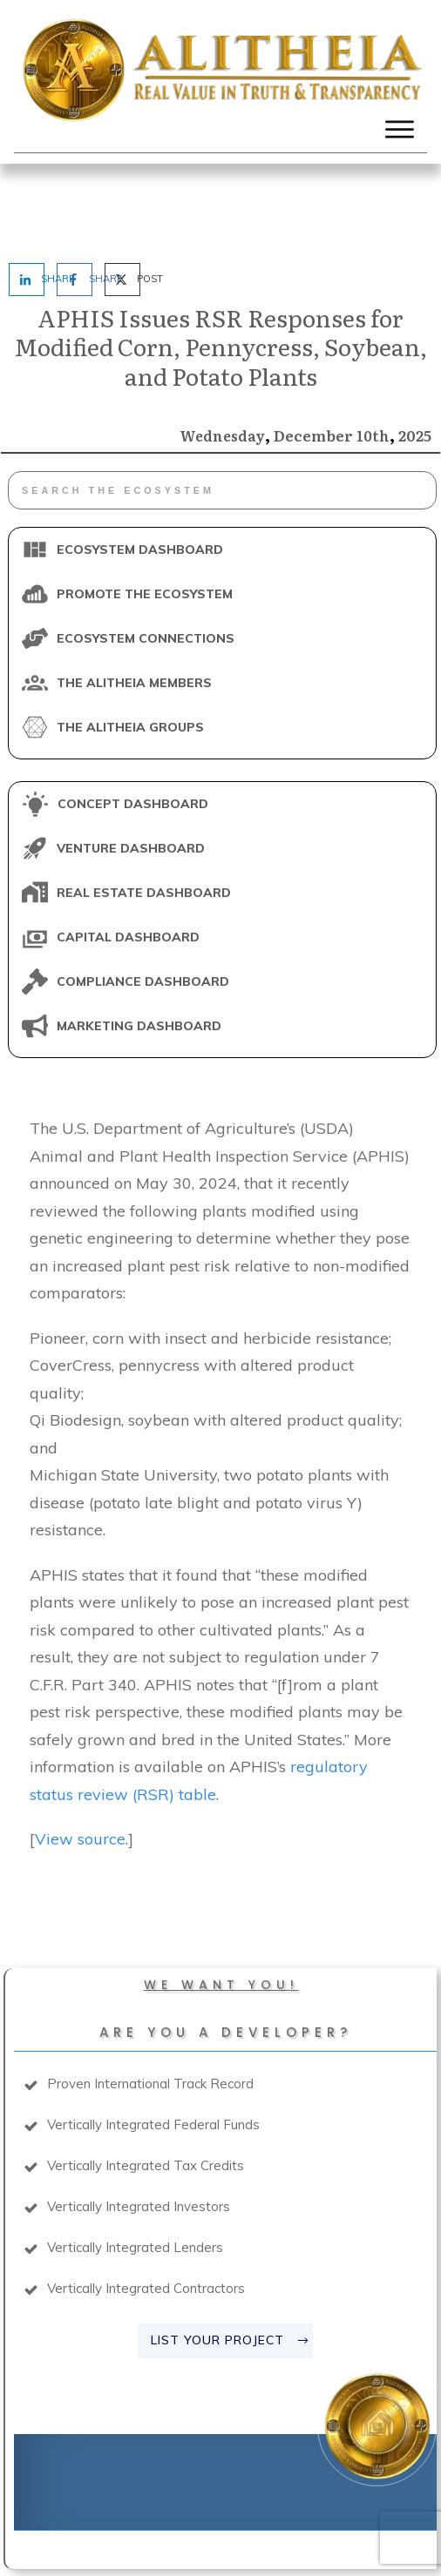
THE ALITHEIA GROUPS (130, 649)
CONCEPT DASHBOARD (133, 726)
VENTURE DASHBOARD (131, 771)
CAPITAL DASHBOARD (128, 859)
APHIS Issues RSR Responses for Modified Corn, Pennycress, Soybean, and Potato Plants (220, 268)
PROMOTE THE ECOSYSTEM (145, 516)
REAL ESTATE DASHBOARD (144, 815)
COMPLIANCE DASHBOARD (143, 904)
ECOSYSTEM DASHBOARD (140, 472)
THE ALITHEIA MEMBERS (134, 605)
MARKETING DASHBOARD (139, 948)
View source (80, 1761)
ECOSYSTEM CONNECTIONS (145, 561)
